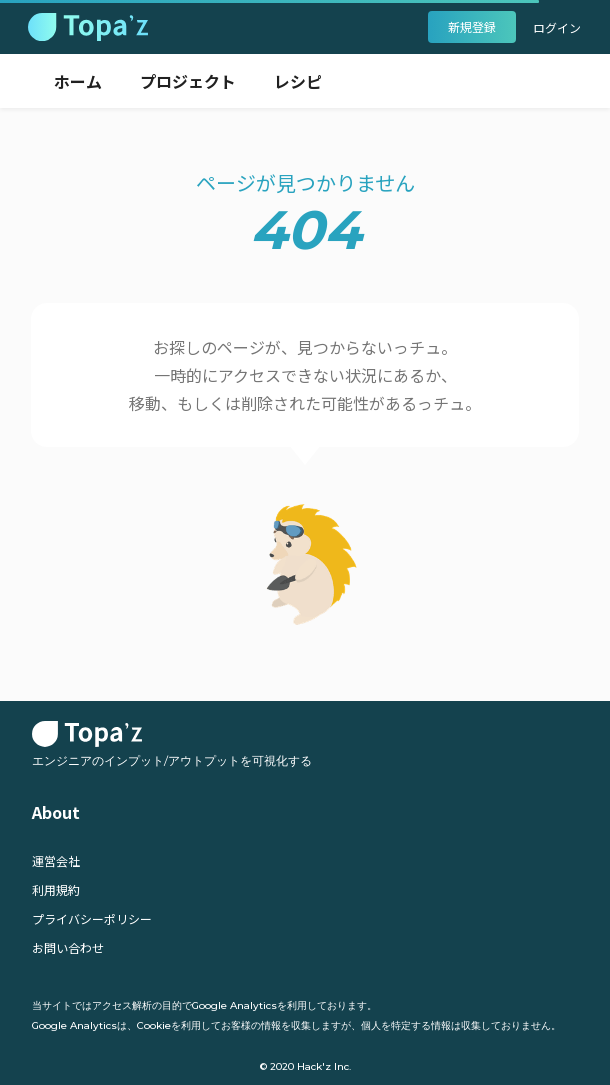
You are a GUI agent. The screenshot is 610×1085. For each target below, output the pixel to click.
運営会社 (56, 860)
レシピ (298, 81)
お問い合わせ (68, 947)
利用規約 (56, 889)
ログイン (557, 27)
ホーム (78, 81)
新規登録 (472, 26)
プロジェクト (188, 81)
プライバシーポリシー (92, 918)
